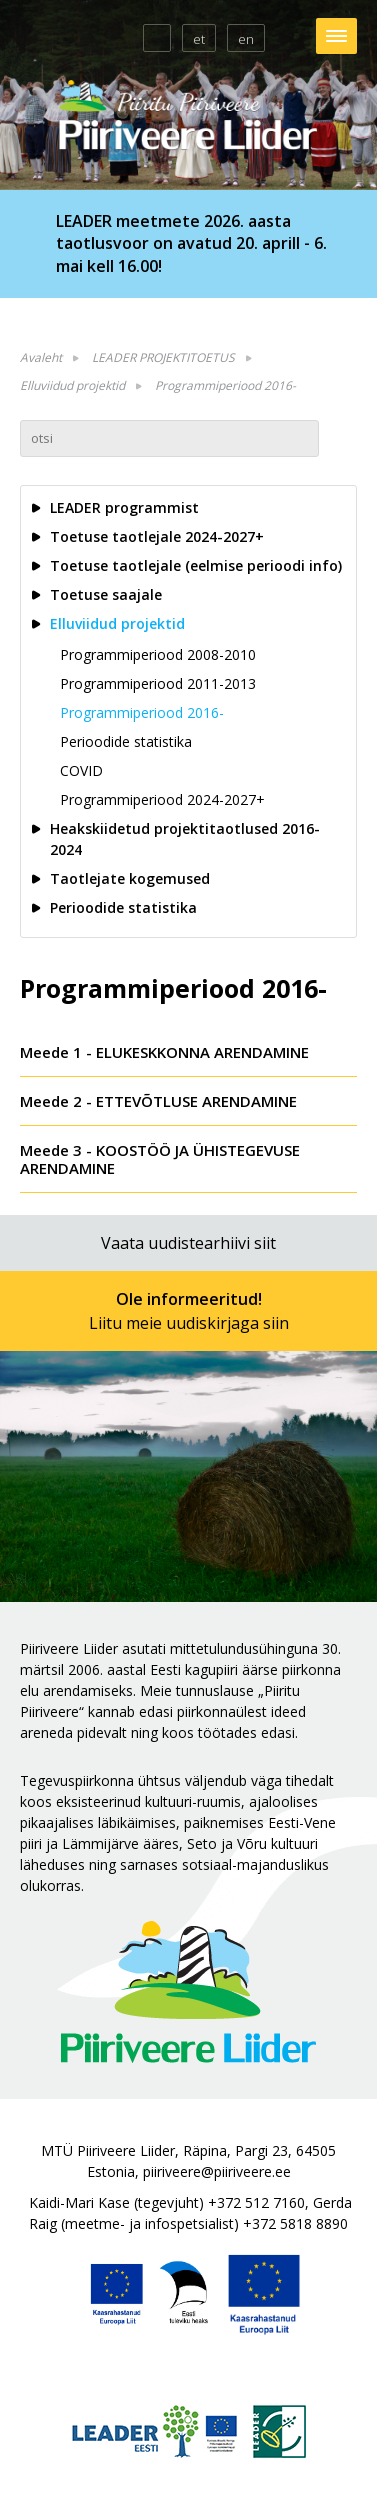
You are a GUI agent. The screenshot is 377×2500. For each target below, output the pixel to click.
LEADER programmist (124, 507)
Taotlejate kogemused (130, 878)
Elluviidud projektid (72, 385)
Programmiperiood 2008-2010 (158, 654)
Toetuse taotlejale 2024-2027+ (157, 536)
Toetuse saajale (106, 594)
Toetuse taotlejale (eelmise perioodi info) (196, 565)
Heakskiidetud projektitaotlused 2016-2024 (185, 839)
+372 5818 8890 (295, 2223)
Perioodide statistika (126, 741)
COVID (81, 770)
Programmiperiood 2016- (225, 385)
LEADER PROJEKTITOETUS (163, 357)
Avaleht (41, 357)
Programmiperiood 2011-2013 (158, 683)
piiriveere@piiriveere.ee (217, 2171)
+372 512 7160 (256, 2202)
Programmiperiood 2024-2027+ (162, 799)
